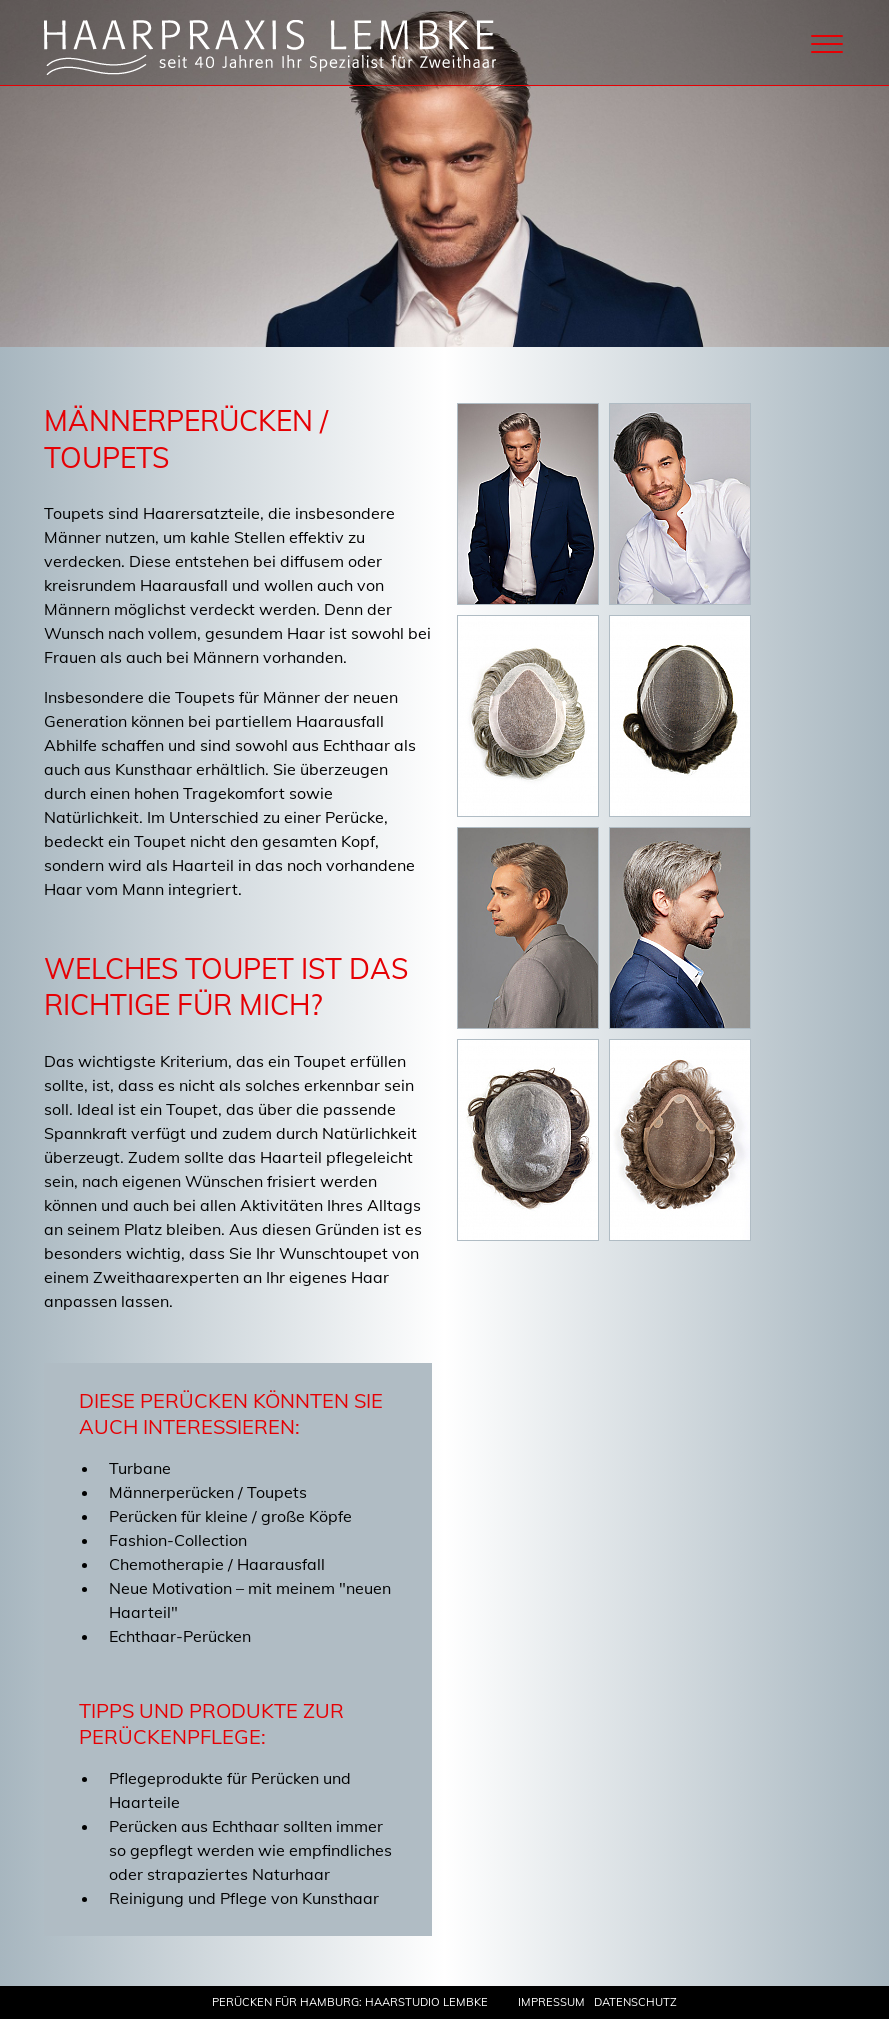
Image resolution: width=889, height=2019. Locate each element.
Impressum (551, 2002)
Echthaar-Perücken (180, 1636)
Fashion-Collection (178, 1540)
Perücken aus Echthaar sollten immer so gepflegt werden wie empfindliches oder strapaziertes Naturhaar (250, 1850)
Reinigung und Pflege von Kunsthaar (244, 1898)
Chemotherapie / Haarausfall (217, 1564)
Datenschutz (635, 2002)
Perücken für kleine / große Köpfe (230, 1516)
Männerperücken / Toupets (208, 1492)
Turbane (140, 1468)
